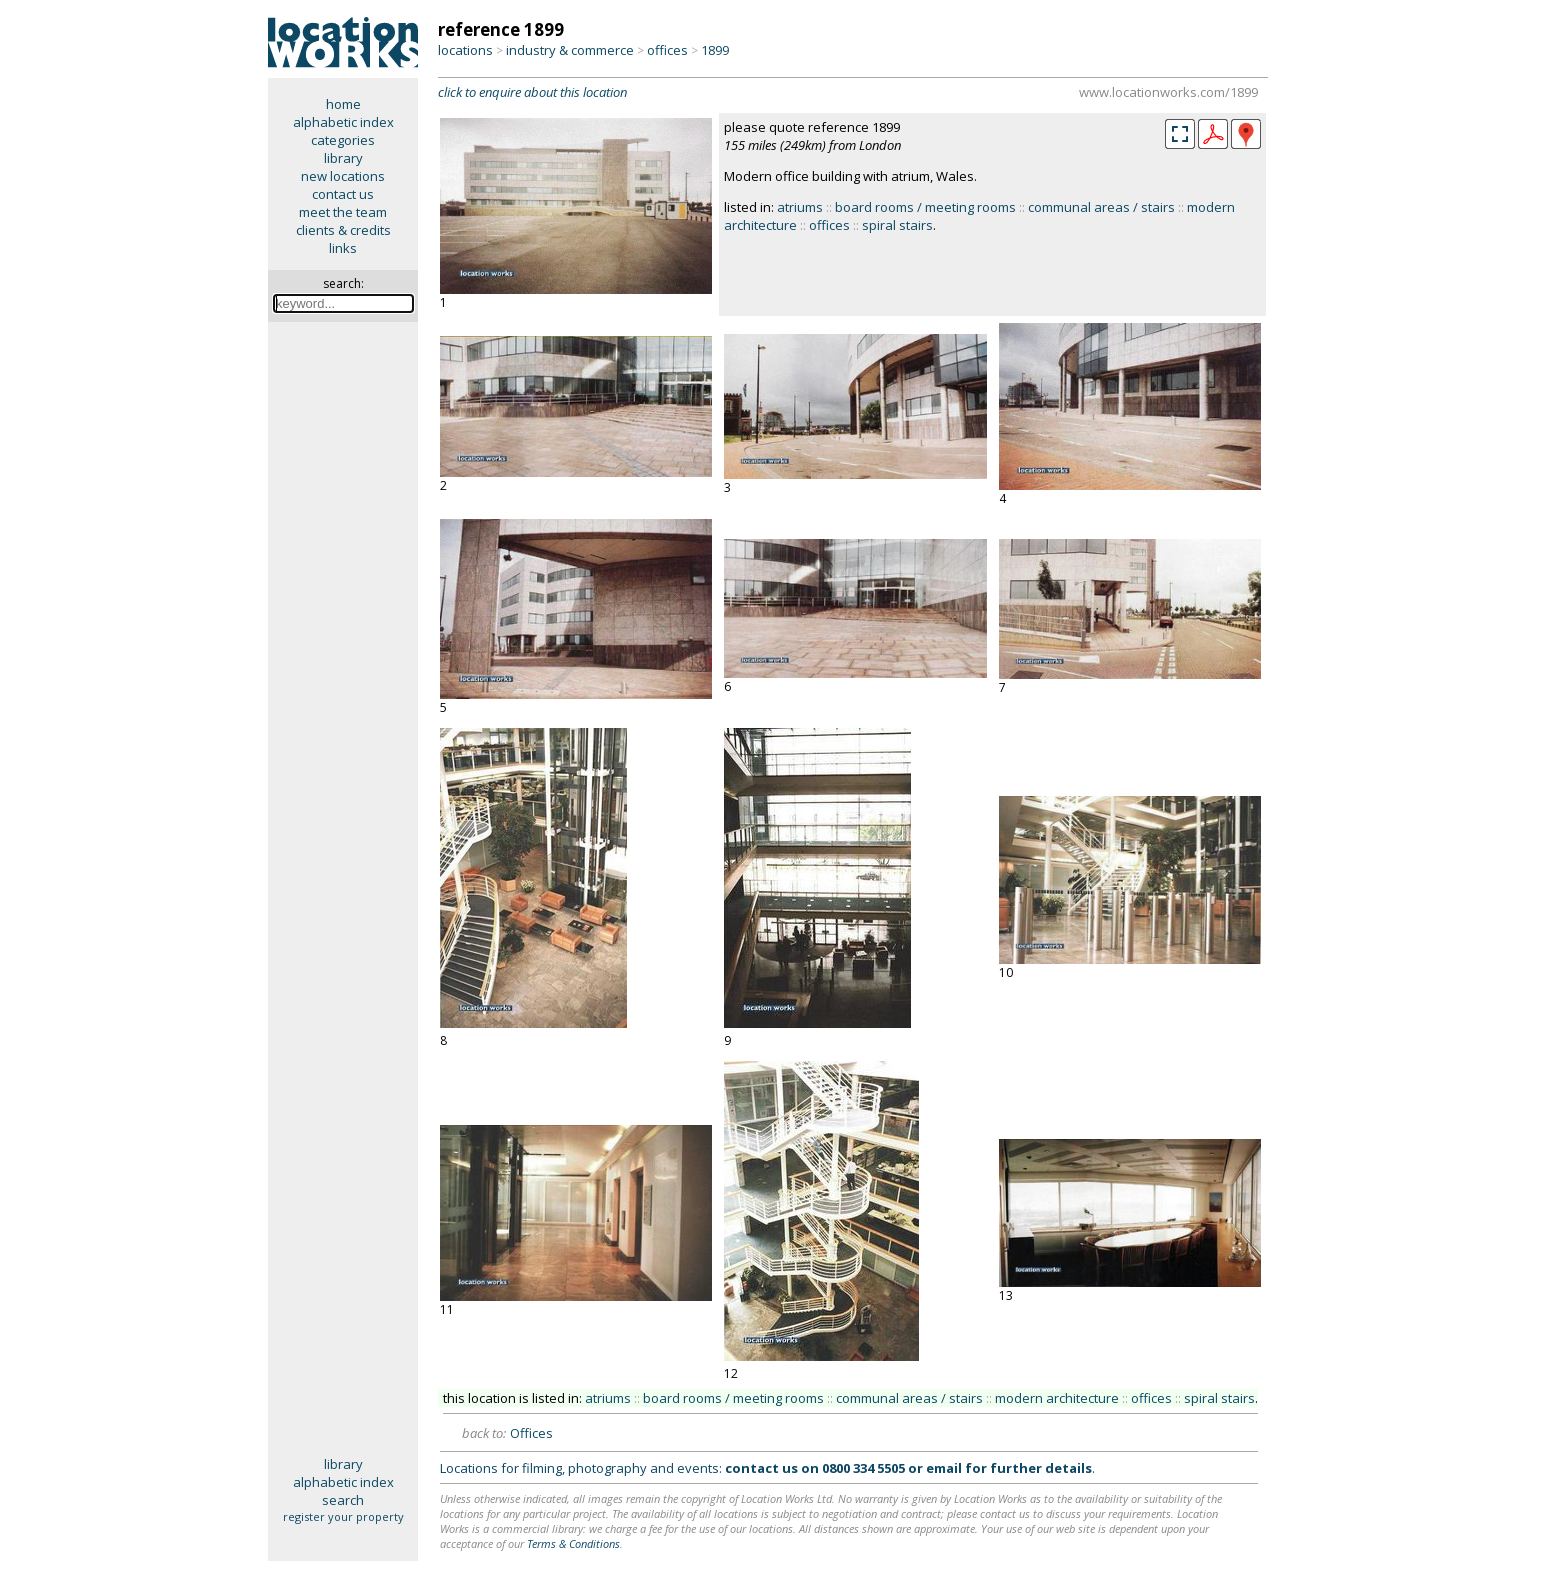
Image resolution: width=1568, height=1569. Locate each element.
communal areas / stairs (1101, 207)
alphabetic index (343, 122)
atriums (800, 207)
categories (343, 140)
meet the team (343, 212)
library (343, 158)
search (343, 1500)
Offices (531, 1433)
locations (465, 50)
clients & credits (343, 230)
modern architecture (1057, 1398)
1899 (715, 50)
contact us (343, 194)
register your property (343, 1516)
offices (667, 50)
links (343, 248)
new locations (343, 176)
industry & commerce (570, 50)
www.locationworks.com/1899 (1168, 92)
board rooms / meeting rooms (925, 207)
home (343, 104)
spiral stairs (897, 225)
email (944, 1468)
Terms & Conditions (573, 1543)
